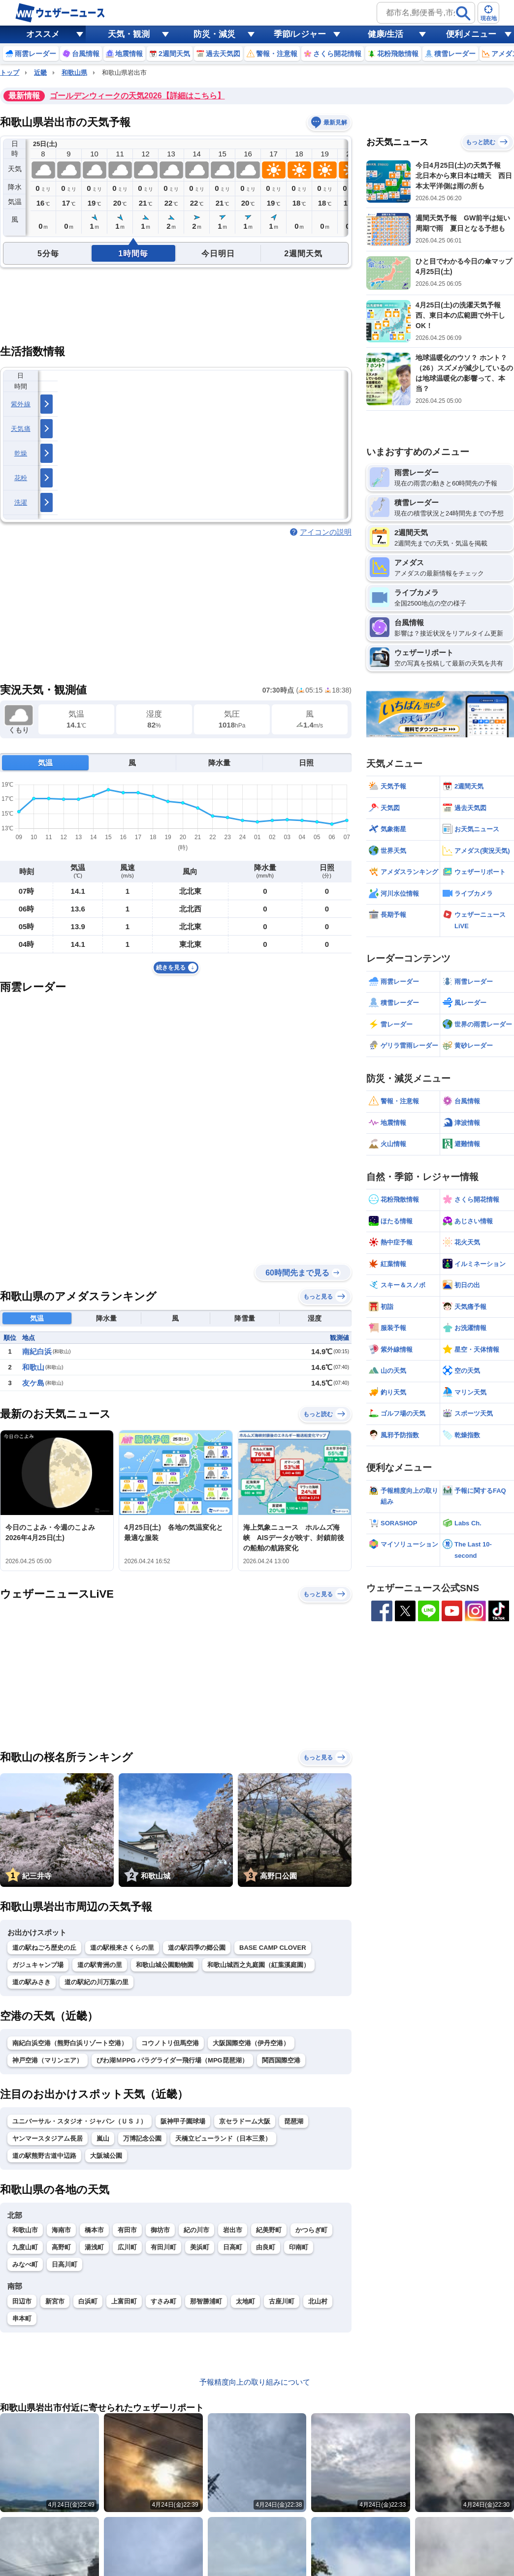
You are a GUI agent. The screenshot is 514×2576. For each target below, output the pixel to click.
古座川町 (281, 2301)
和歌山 (33, 1367)
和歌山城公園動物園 (164, 1965)
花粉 (21, 478)
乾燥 (21, 453)
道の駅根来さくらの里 (122, 1947)
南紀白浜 (37, 1351)
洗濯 (21, 502)
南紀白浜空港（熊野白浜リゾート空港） (70, 2043)
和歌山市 (25, 2230)
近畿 (40, 72)
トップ (9, 72)
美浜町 (199, 2247)
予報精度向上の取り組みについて (254, 2382)
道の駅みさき (31, 1982)
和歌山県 (74, 72)
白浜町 (87, 2301)
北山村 (317, 2301)
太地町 (245, 2301)
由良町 (265, 2247)
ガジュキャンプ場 (38, 1965)
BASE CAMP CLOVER (272, 1947)
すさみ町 (163, 2301)
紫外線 (21, 404)
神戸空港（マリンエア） (47, 2060)
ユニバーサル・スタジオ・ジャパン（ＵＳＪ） (79, 2121)
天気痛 (21, 428)
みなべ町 (25, 2264)
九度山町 (25, 2247)
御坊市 (160, 2230)
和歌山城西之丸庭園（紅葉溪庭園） (258, 1965)
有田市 (127, 2230)
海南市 (61, 2230)
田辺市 (22, 2301)
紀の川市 (196, 2230)
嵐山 (102, 2138)
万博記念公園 (142, 2138)
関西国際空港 (281, 2060)
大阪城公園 (106, 2155)
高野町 (61, 2247)
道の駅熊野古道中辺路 (44, 2155)
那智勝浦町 (206, 2301)
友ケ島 (33, 1383)
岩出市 (232, 2230)
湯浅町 (94, 2247)
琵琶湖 (293, 2121)
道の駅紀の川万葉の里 (96, 1982)
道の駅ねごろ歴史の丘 (44, 1947)
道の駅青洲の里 (99, 1965)
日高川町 (64, 2264)
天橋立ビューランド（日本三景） (223, 2138)
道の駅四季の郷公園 (196, 1947)
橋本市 (94, 2230)
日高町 (232, 2247)
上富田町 (124, 2301)
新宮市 (54, 2301)
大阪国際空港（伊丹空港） (251, 2043)
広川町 (127, 2247)
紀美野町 (269, 2230)
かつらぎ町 (311, 2230)
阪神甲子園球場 (183, 2121)
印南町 (298, 2247)
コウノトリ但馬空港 (170, 2043)
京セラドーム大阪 (244, 2121)
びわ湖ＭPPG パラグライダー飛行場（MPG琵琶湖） (172, 2060)
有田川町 (163, 2247)
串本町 (22, 2318)
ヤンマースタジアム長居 (47, 2138)
